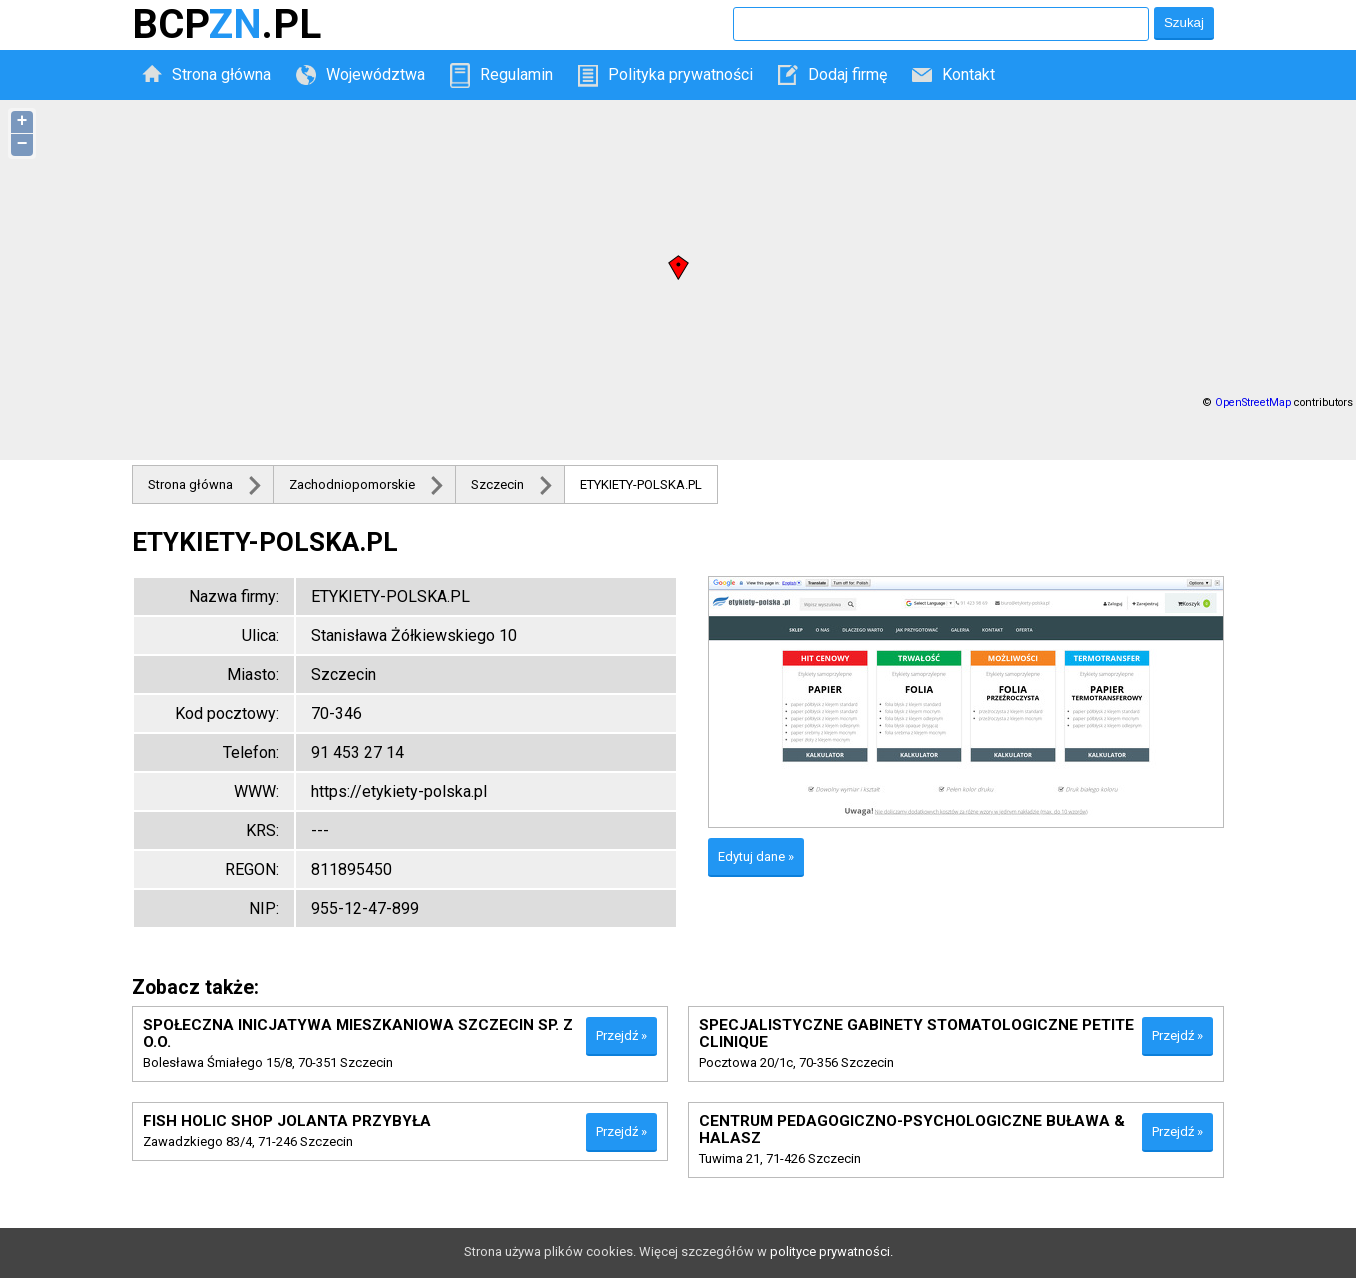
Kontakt (968, 74)
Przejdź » (621, 1035)
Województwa (375, 74)
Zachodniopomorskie (352, 484)
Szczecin (497, 484)
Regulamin (516, 74)
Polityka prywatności (680, 74)
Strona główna (221, 74)
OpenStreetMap (1253, 402)
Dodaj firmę (847, 74)
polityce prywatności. (831, 1251)
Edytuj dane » (756, 856)
